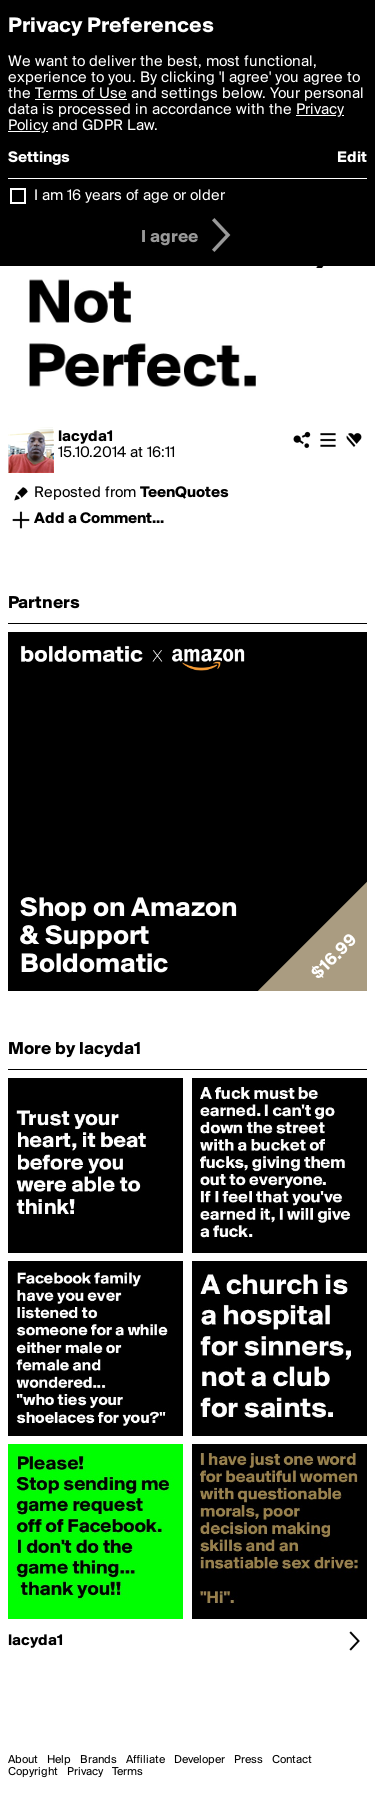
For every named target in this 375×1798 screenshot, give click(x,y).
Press (248, 1760)
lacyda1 (85, 437)
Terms (127, 1772)
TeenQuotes (184, 493)
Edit (352, 158)
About (23, 1760)
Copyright (33, 1772)
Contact (292, 1760)
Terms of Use (81, 94)
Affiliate (145, 1760)
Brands (98, 1760)
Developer (199, 1760)
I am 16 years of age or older (129, 196)
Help (59, 1760)
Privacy (85, 1772)
